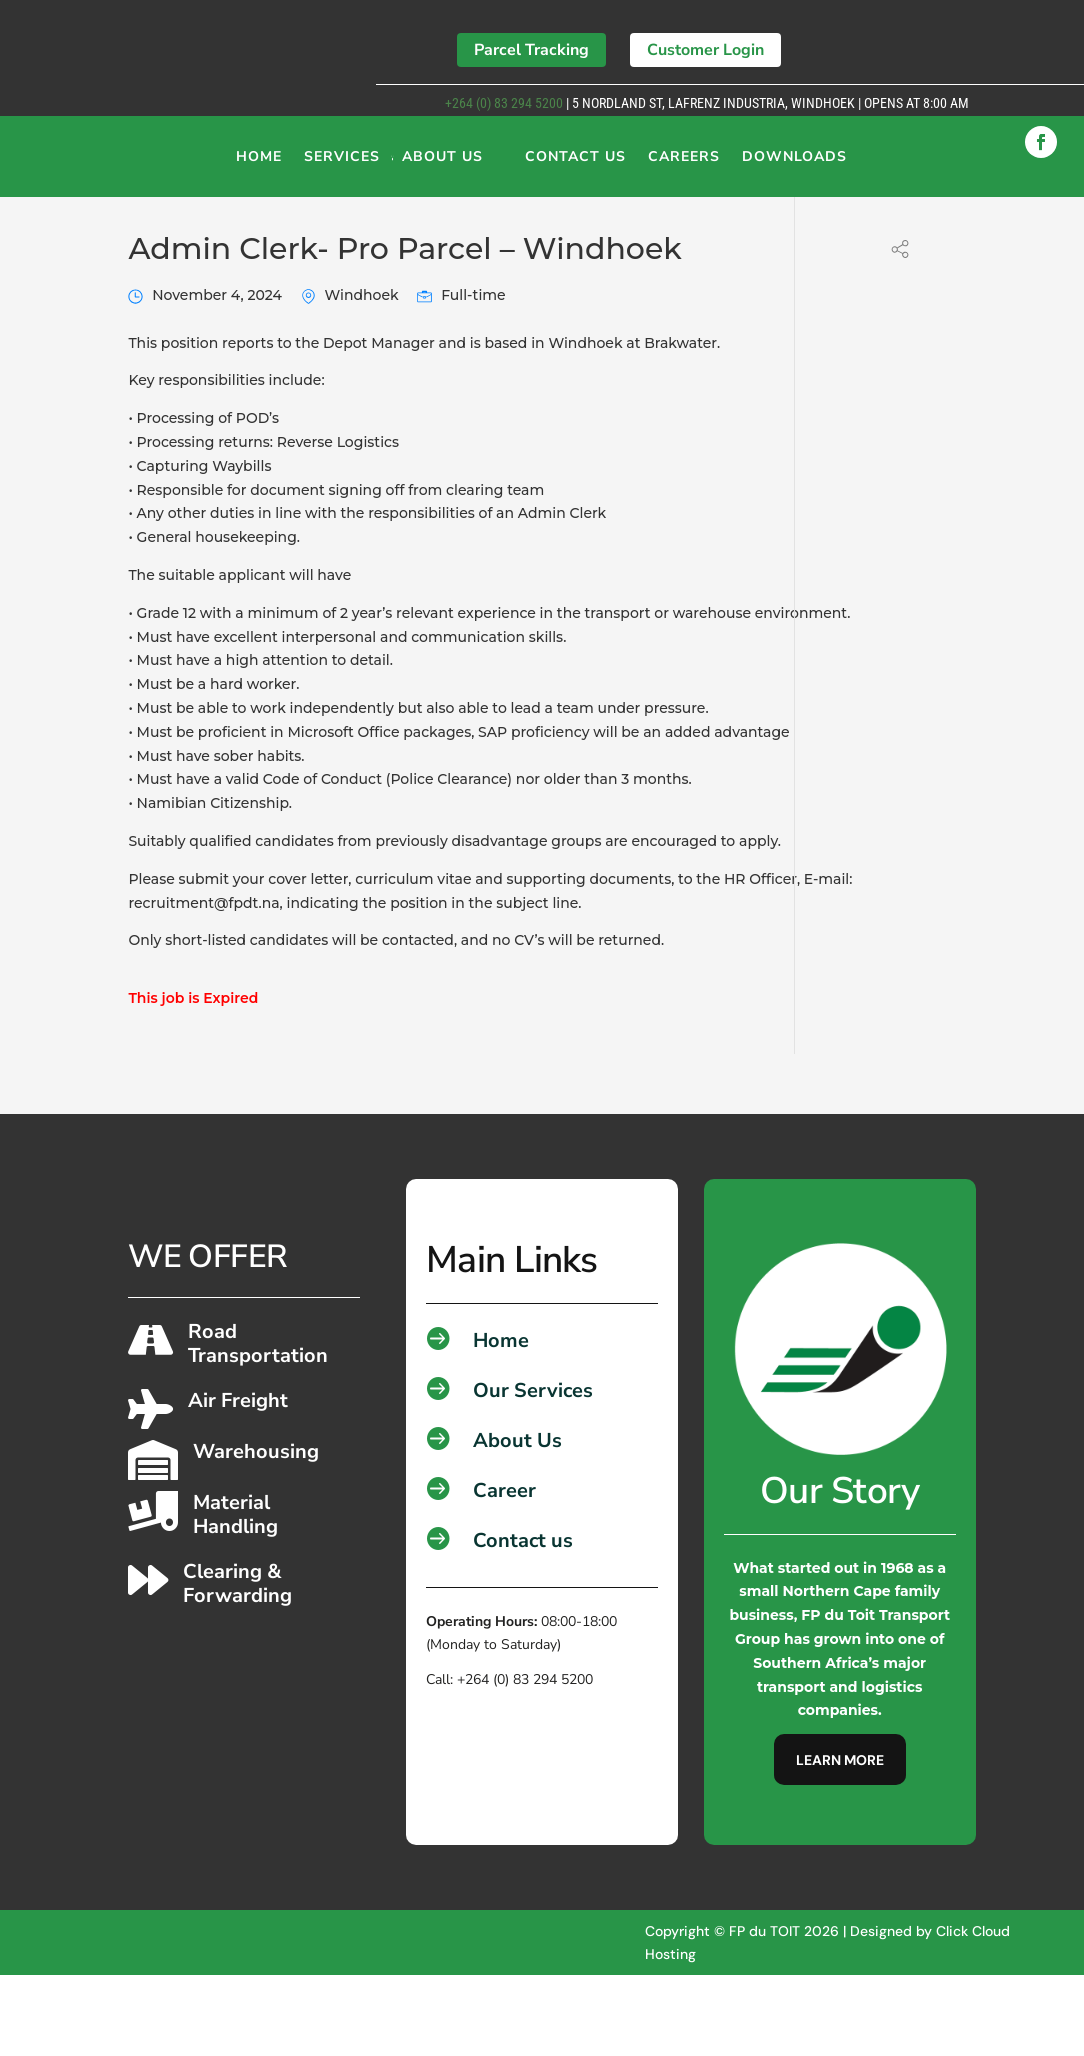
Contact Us (575, 164)
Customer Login (705, 50)
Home (259, 164)
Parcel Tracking (531, 50)
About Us (442, 164)
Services (342, 164)
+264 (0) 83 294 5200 (502, 103)
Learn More (840, 1841)
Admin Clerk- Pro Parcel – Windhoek (404, 329)
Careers (684, 164)
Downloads (794, 164)
